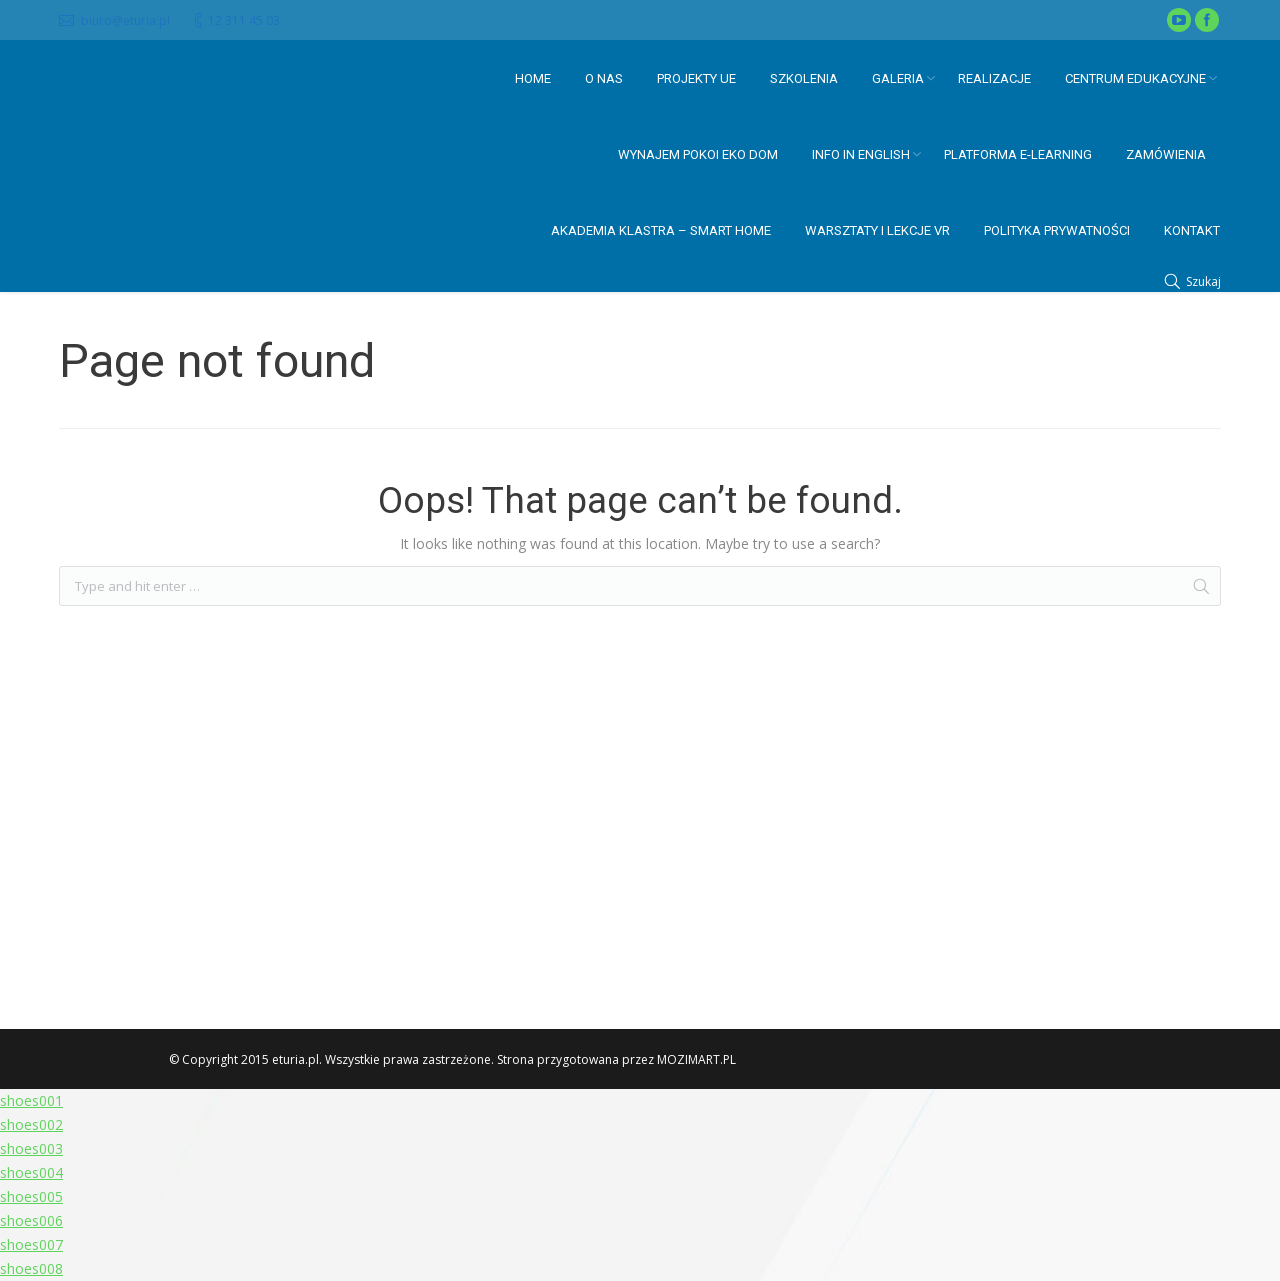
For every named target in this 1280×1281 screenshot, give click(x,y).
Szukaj (1203, 281)
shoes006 (31, 1220)
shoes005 (31, 1196)
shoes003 (31, 1148)
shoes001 (31, 1100)
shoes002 (31, 1124)
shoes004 (31, 1172)
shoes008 (31, 1268)
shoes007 (31, 1244)
